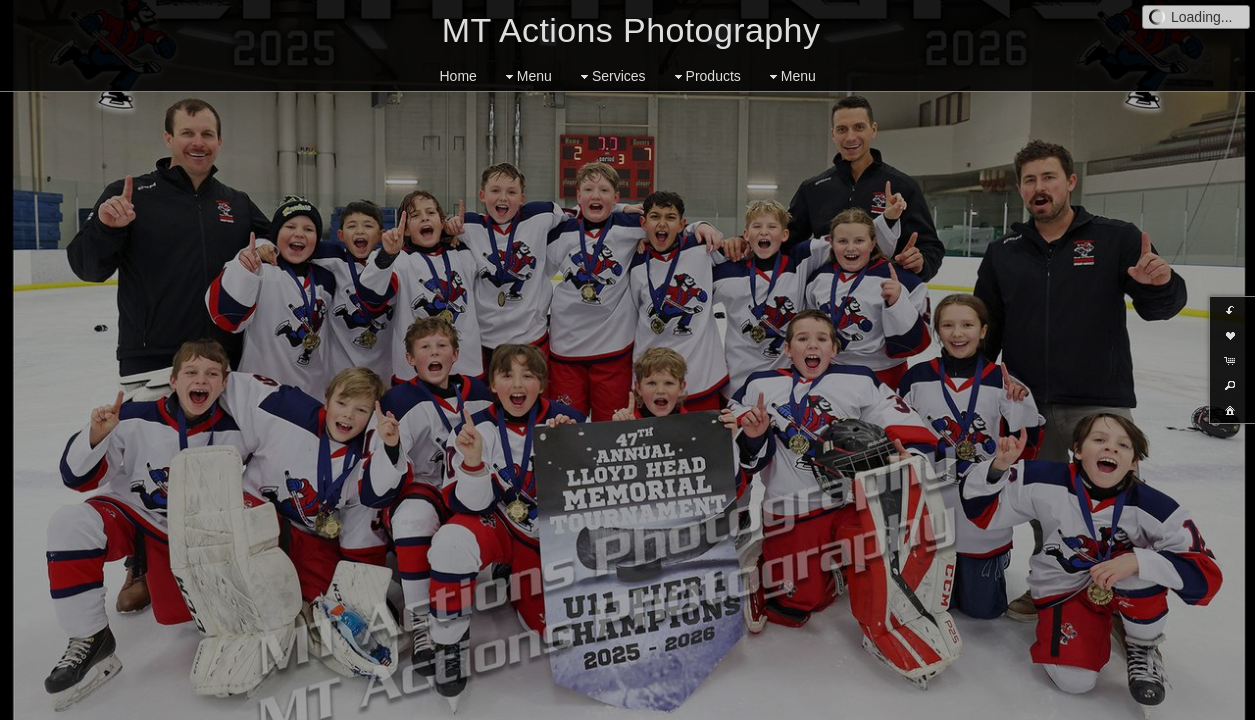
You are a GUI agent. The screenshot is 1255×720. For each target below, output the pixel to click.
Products (705, 76)
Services (611, 76)
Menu (526, 76)
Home (458, 76)
